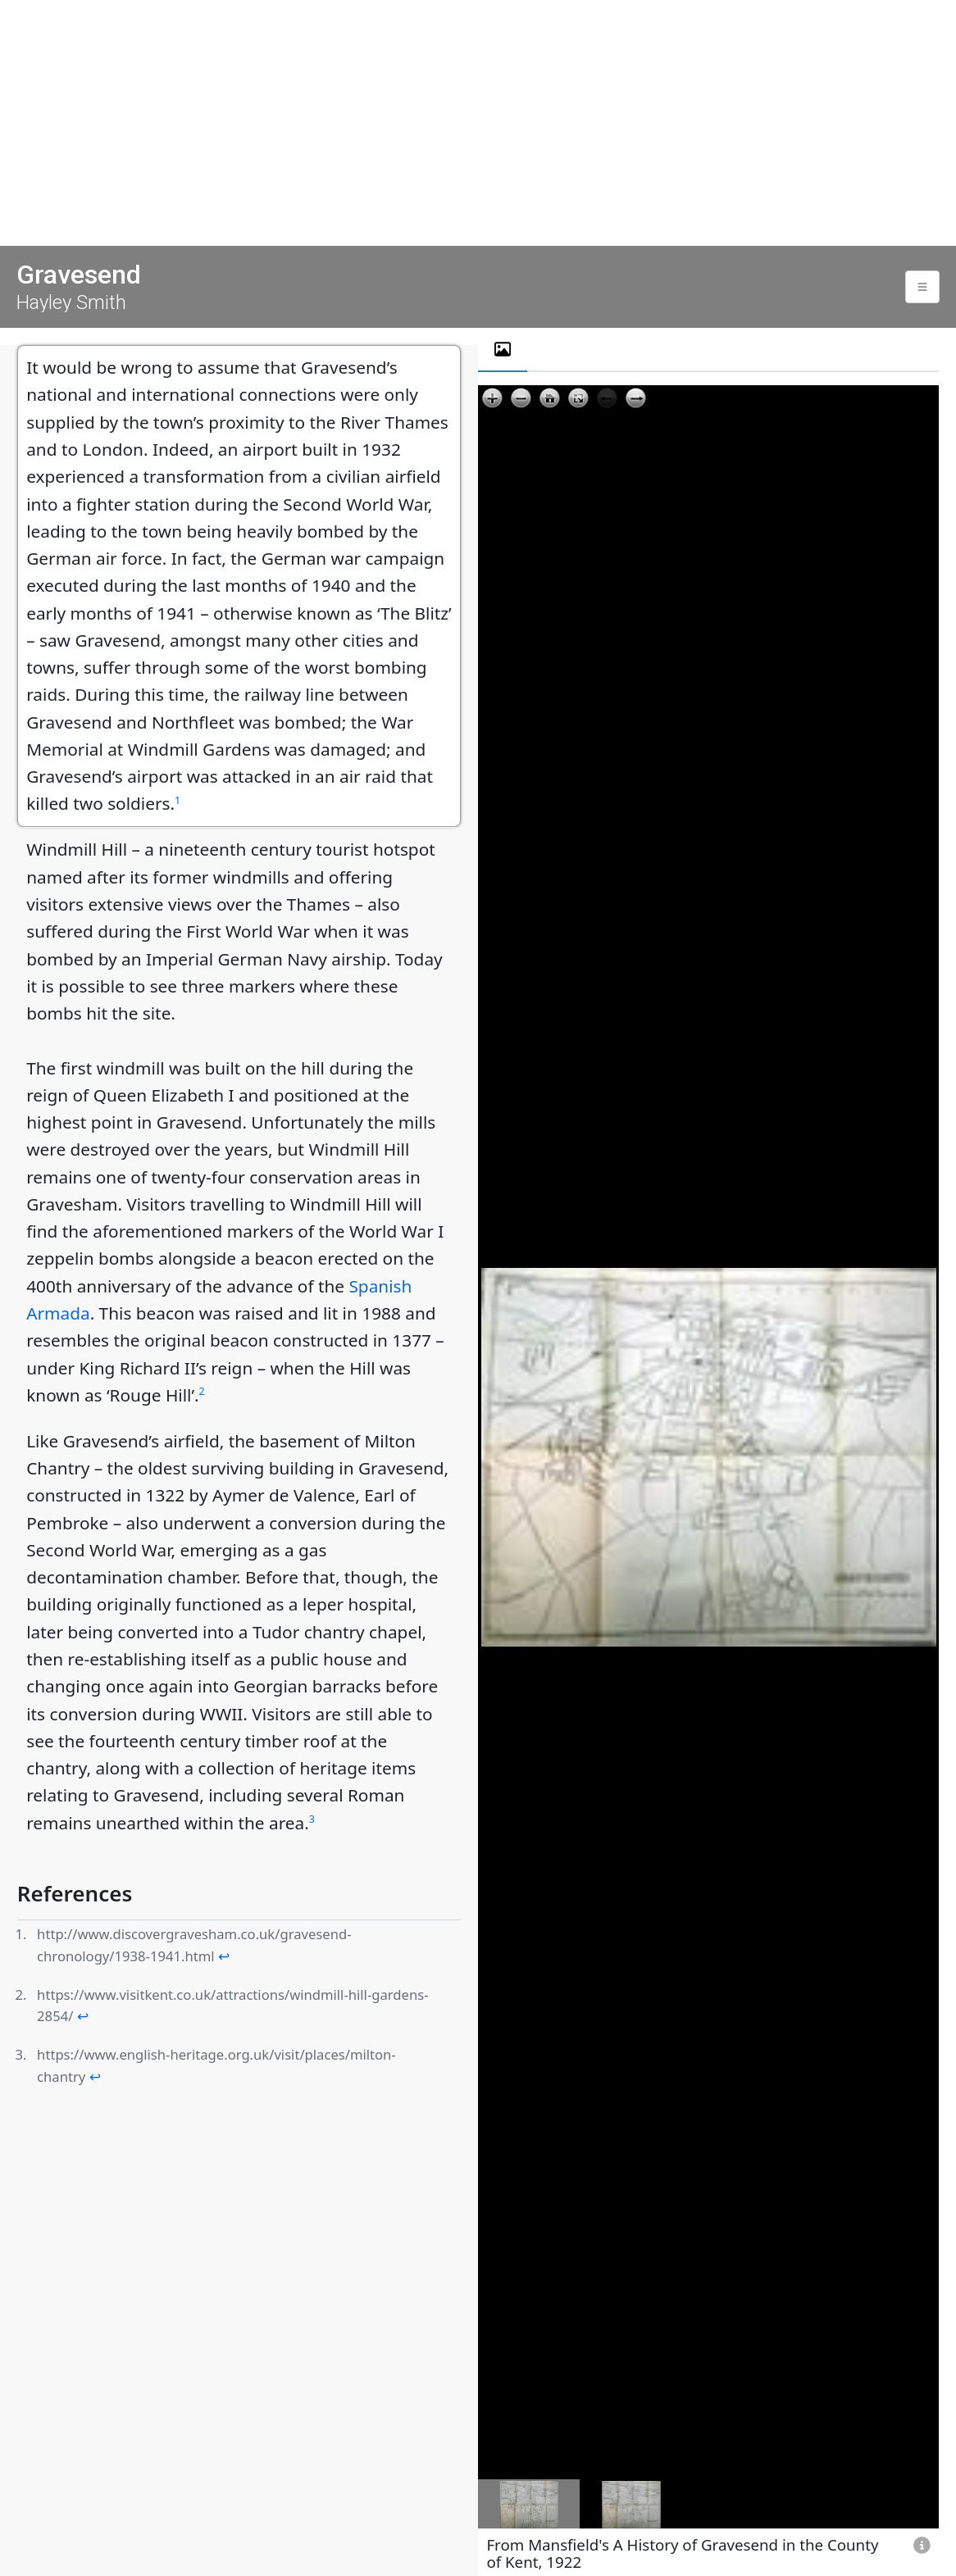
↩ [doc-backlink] (224, 1956)
